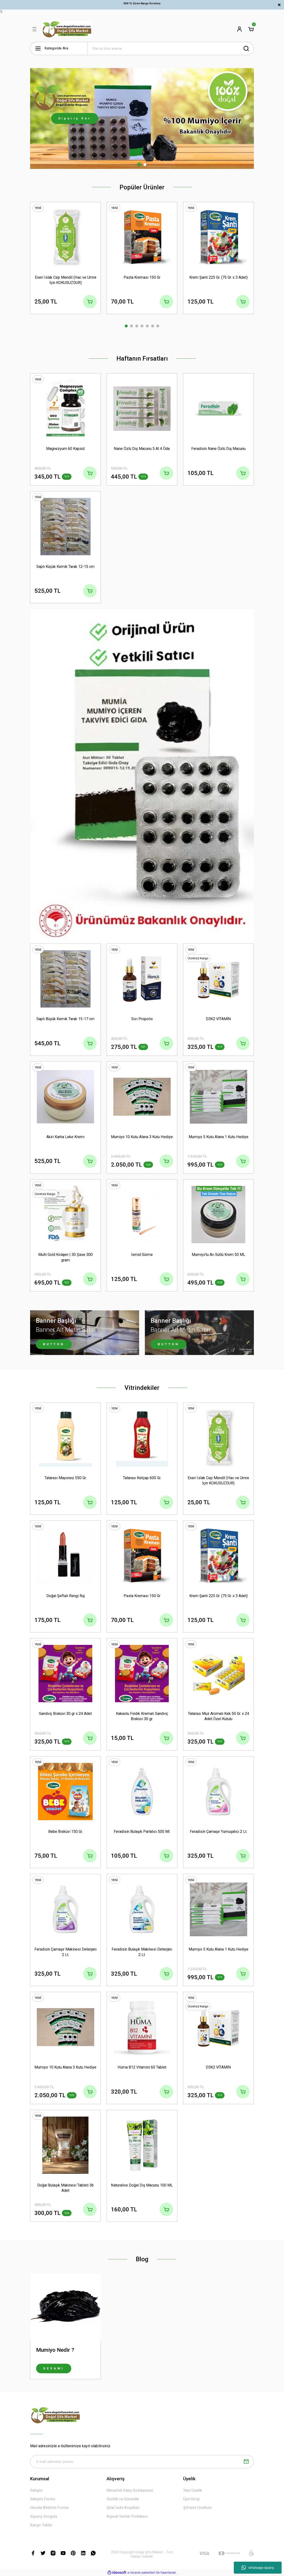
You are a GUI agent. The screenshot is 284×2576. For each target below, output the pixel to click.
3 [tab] (136, 326)
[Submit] (246, 2461)
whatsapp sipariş (257, 2567)
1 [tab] (139, 164)
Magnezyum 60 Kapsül (65, 448)
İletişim (36, 2490)
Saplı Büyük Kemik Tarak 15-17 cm (65, 1019)
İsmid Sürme (142, 1254)
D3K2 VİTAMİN (218, 1019)
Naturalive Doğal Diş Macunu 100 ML (142, 2185)
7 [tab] (157, 326)
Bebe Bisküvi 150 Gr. (65, 1831)
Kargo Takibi (41, 2525)
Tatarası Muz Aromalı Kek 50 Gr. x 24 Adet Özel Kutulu (218, 1716)
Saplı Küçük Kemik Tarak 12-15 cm (65, 566)
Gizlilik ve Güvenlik (123, 2499)
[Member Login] (239, 29)
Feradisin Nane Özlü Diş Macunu (218, 448)
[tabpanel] (142, 118)
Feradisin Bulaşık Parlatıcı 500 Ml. (142, 1831)
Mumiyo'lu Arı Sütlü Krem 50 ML (218, 1254)
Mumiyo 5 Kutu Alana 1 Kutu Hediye (218, 1137)
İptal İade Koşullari (123, 2507)
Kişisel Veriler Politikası (127, 2516)
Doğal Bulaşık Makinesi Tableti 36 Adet (65, 2188)
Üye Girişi (191, 2499)
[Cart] (251, 29)
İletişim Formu (42, 2499)
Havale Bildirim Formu (49, 2507)
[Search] (170, 48)
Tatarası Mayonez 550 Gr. (65, 1478)
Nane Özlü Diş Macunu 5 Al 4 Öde (142, 448)
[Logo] (67, 29)
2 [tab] (144, 164)
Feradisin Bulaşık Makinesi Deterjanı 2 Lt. (142, 1952)
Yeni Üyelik (192, 2490)
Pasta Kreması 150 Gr (142, 277)
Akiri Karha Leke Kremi (65, 1137)
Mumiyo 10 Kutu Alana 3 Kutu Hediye (142, 1137)
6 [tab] (152, 326)
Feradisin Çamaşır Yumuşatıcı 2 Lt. (218, 1831)
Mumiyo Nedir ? (55, 2350)
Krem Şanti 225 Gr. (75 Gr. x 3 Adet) (218, 277)
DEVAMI (53, 2368)
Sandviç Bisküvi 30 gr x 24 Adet (65, 1713)
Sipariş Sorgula (43, 2516)
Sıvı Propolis (142, 1019)
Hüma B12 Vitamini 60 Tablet (142, 2067)
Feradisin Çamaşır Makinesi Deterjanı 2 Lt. (65, 1952)
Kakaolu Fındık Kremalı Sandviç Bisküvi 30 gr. (142, 1716)
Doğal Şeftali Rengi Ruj (65, 1596)
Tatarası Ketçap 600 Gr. (142, 1478)
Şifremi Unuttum (197, 2507)
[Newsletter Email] (142, 2461)
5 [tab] (147, 326)
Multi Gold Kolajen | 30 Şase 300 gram (65, 1257)
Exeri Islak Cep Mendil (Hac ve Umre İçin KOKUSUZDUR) (65, 280)
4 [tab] (142, 326)
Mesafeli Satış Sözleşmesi (130, 2490)
